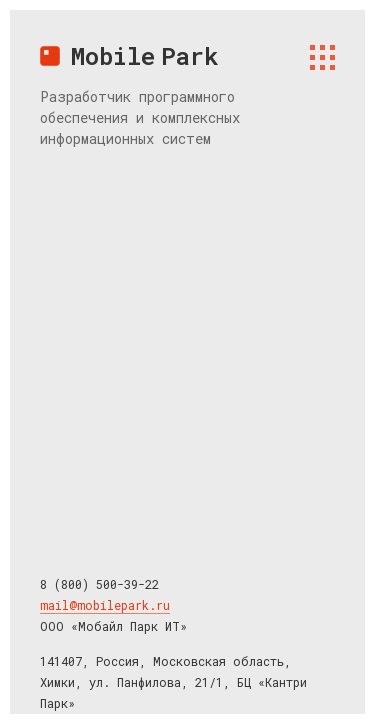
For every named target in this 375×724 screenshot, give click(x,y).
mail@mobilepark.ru (105, 605)
